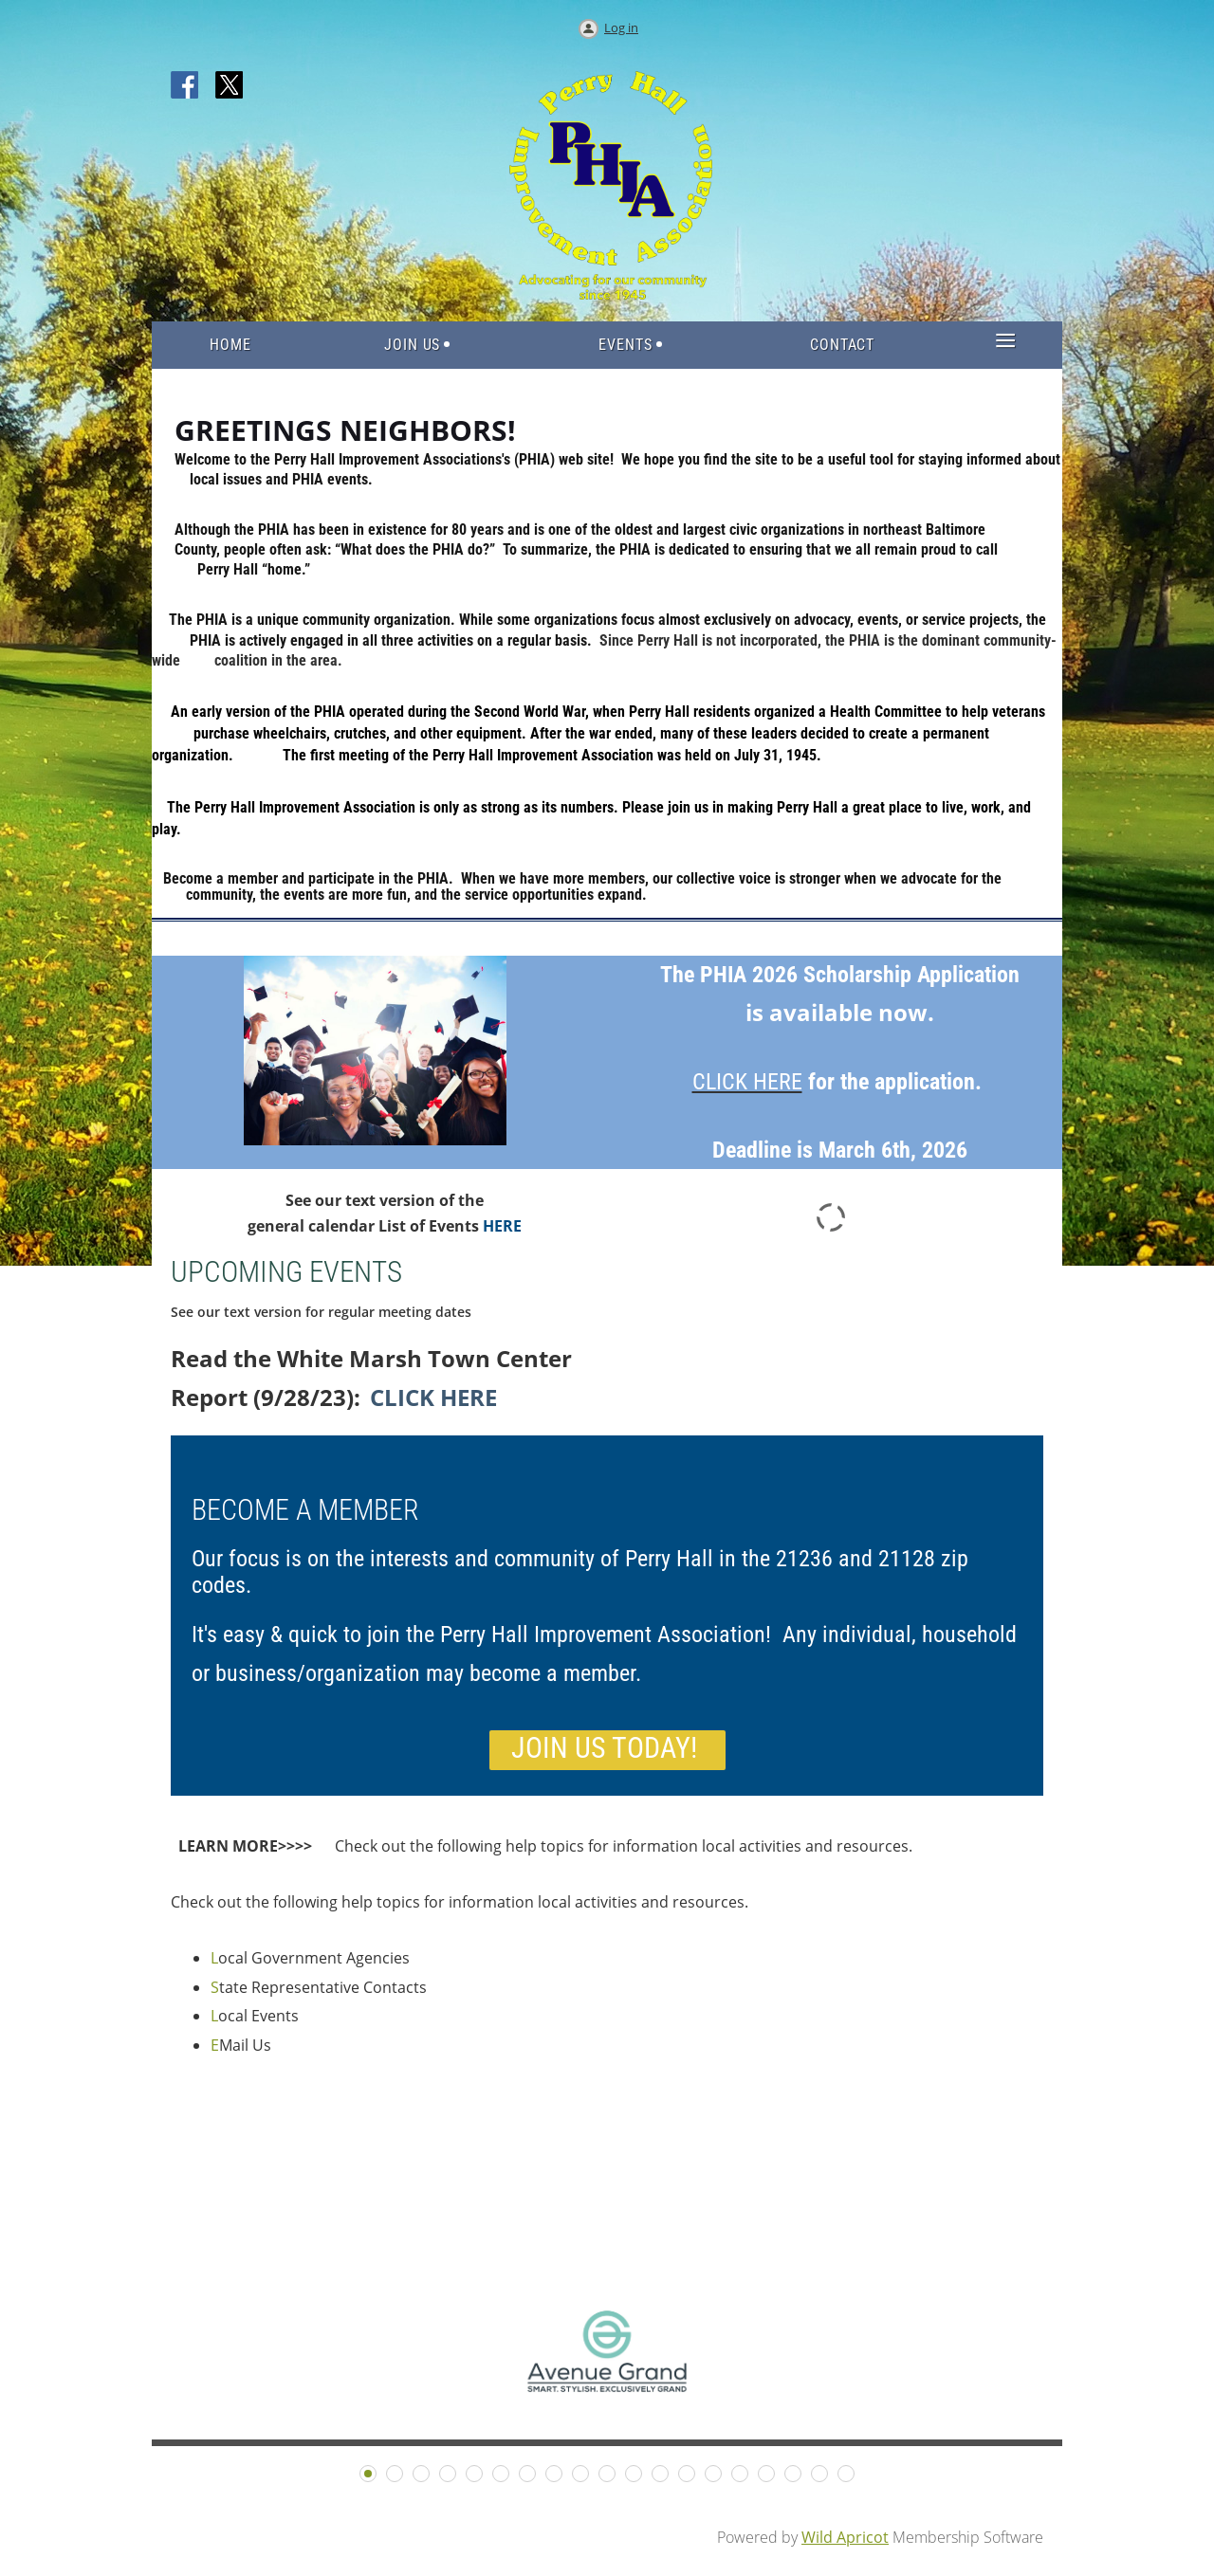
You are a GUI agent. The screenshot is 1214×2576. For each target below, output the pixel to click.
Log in (621, 27)
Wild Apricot (845, 2537)
